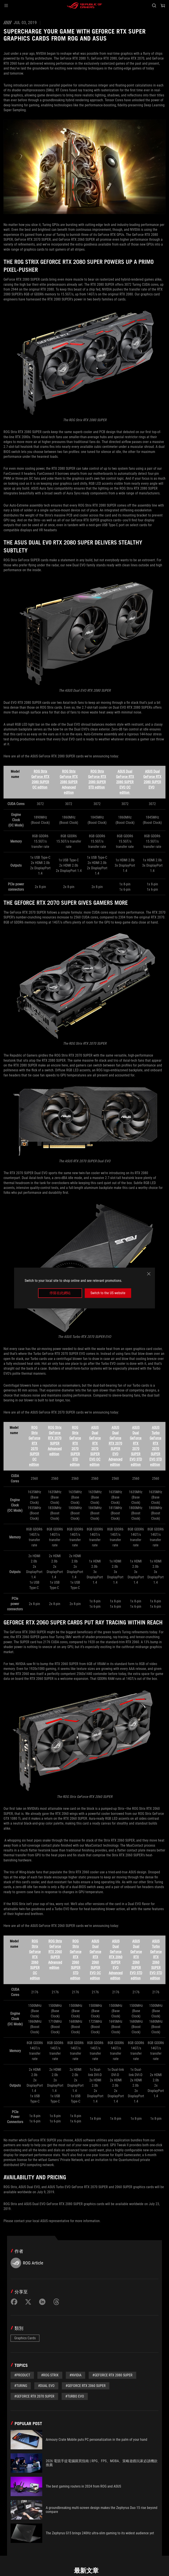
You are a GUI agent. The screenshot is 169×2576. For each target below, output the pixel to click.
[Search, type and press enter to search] (154, 5)
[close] (148, 1274)
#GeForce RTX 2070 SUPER (34, 2396)
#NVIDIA (75, 2375)
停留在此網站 (60, 1293)
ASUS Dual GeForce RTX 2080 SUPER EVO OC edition (125, 782)
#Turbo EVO (74, 2396)
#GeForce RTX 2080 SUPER (112, 2375)
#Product (22, 2375)
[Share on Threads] (56, 2301)
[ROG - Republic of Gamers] (84, 5)
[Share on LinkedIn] (42, 2301)
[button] (6, 5)
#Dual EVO (46, 2386)
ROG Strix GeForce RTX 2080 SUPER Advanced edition (69, 782)
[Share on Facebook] (14, 2301)
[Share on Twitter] (28, 2301)
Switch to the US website (107, 1293)
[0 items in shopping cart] (162, 5)
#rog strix (50, 2375)
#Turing (20, 2386)
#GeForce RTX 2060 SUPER (86, 2386)
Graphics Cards (25, 2338)
